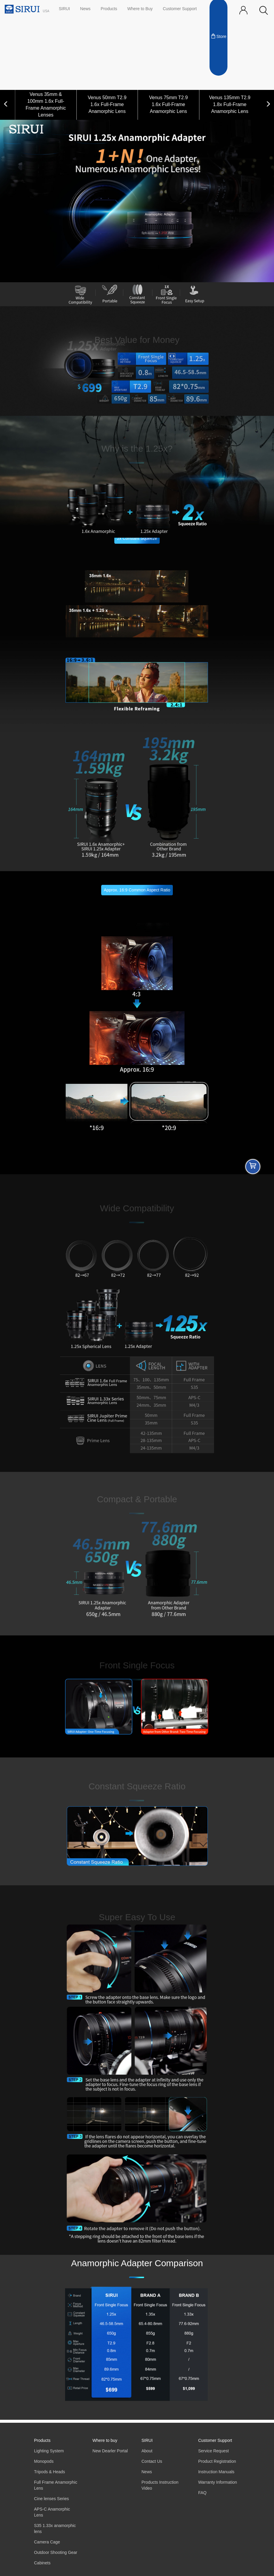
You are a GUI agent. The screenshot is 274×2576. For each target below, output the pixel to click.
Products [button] (109, 9)
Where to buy (105, 2440)
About (147, 2451)
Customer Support (180, 9)
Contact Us (151, 2461)
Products (42, 2440)
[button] (263, 10)
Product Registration (217, 2461)
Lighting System (49, 2451)
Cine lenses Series (51, 2499)
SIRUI (64, 9)
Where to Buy (140, 9)
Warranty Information (217, 2482)
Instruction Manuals (216, 2472)
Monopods (43, 2461)
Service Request (213, 2451)
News (85, 9)
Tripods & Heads (49, 2472)
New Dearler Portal (110, 2451)
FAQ (202, 2493)
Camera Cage (47, 2542)
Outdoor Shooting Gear (55, 2552)
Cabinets (42, 2563)
